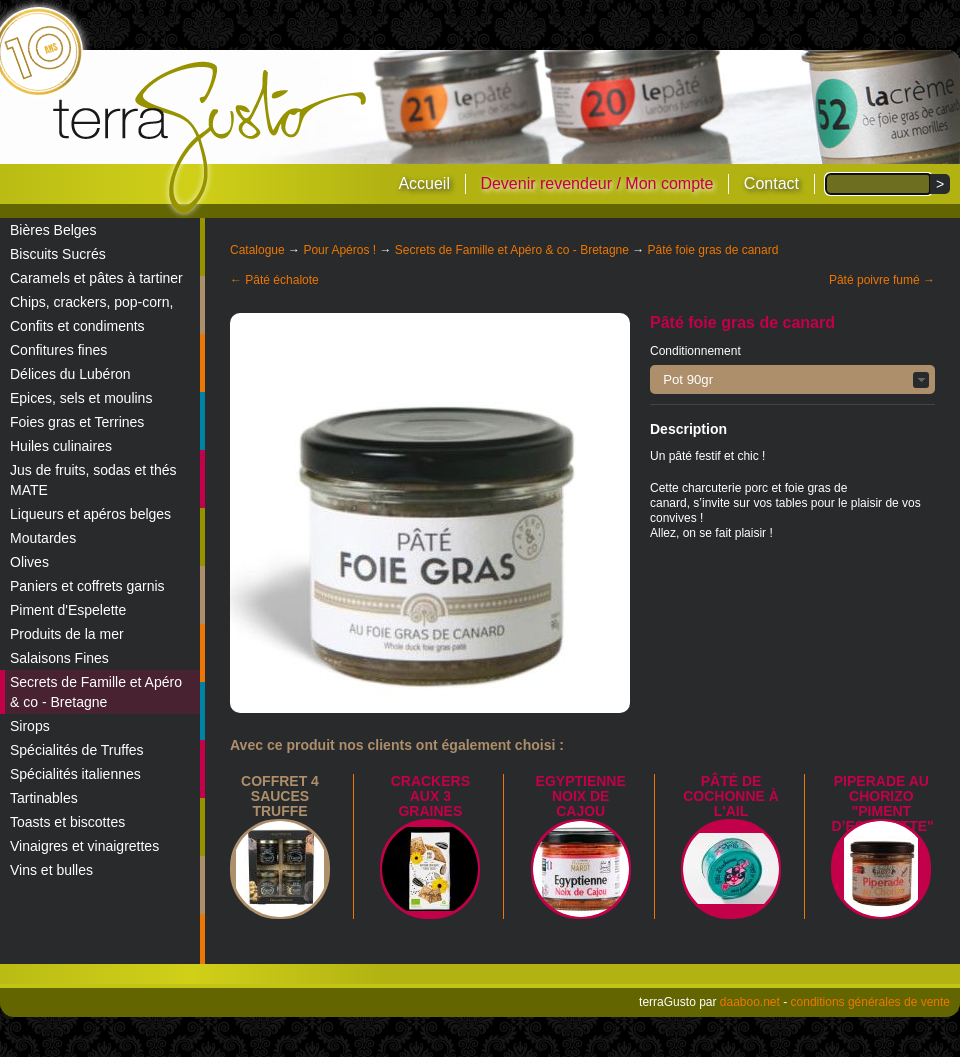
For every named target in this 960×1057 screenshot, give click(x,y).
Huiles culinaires (61, 446)
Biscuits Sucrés (58, 254)
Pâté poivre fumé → (882, 280)
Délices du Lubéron (70, 374)
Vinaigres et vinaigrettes (84, 846)
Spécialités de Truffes (77, 750)
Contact (771, 183)
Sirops (30, 726)
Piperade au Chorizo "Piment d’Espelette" (882, 803)
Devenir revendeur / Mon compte (596, 183)
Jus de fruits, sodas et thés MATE (93, 480)
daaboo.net (750, 1002)
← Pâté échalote (274, 280)
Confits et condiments (77, 326)
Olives (29, 562)
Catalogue (257, 250)
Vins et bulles (51, 870)
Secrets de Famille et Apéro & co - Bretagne (96, 692)
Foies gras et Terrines (77, 422)
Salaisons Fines (59, 658)
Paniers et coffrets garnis (87, 586)
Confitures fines (58, 350)
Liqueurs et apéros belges (90, 514)
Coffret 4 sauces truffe (280, 796)
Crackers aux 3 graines (430, 796)
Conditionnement (695, 351)
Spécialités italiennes (75, 774)
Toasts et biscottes (67, 822)
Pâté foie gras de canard (713, 250)
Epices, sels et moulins (81, 398)
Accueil (424, 183)
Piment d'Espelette (68, 610)
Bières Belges (53, 230)
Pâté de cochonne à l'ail (731, 796)
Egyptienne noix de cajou (581, 796)
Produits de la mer (67, 634)
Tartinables (44, 798)
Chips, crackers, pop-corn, (91, 302)
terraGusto (211, 138)
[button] (792, 379)
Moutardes (43, 538)
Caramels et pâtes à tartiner (96, 278)
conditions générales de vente (870, 1002)
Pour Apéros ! (339, 250)
